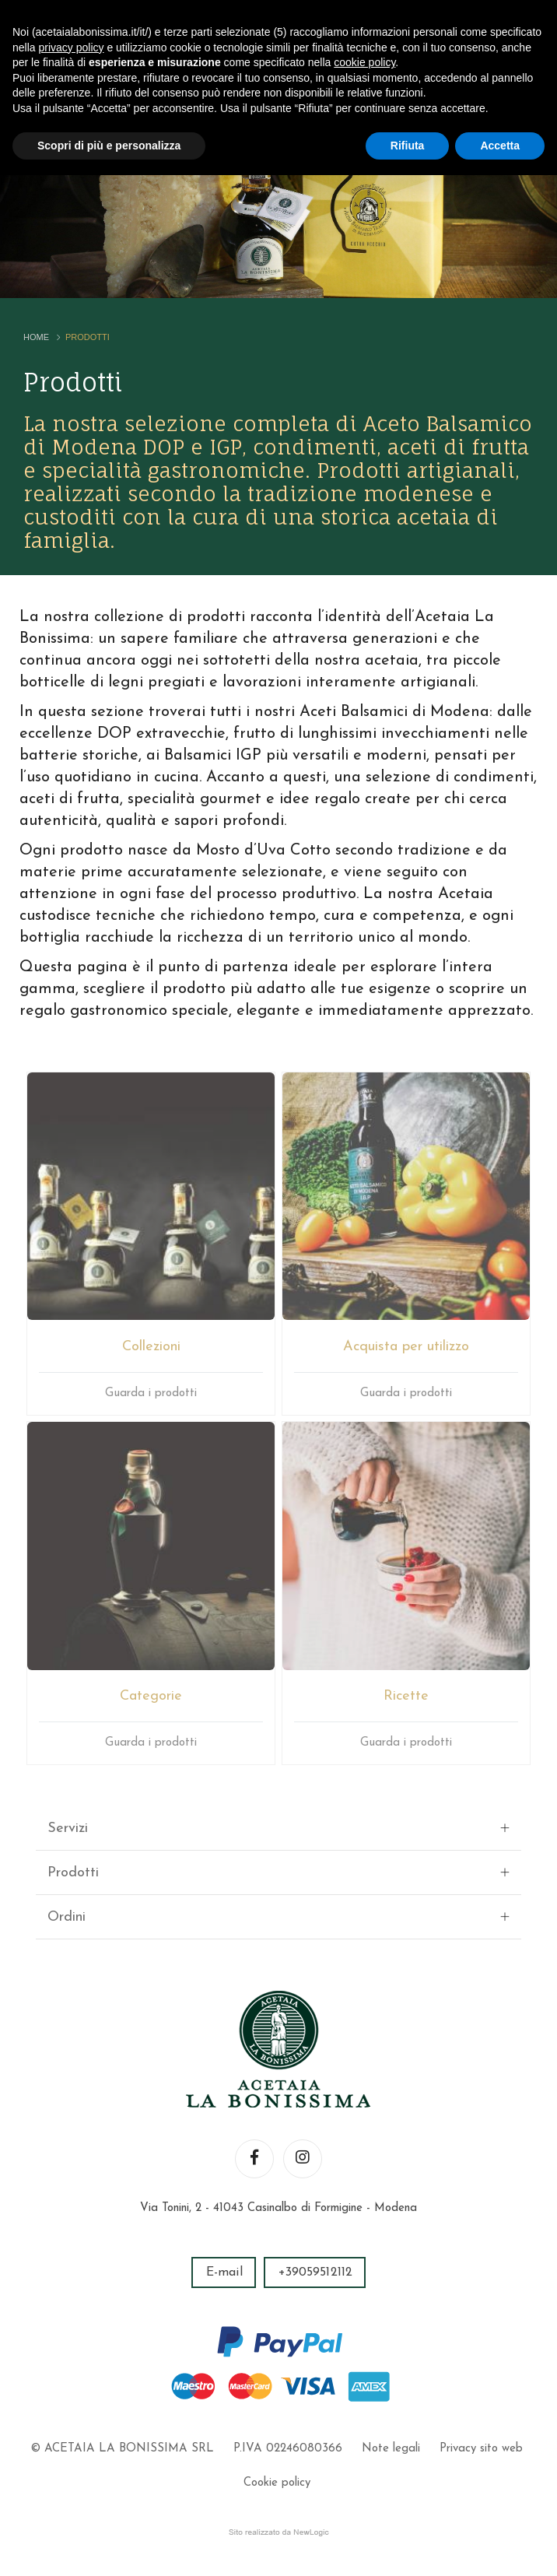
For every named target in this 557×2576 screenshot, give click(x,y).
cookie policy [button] (364, 62)
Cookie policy (276, 2483)
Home (36, 337)
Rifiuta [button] (408, 145)
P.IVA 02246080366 (287, 2449)
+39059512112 (315, 2272)
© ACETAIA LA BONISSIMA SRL (122, 2449)
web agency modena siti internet (279, 2532)
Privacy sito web (481, 2449)
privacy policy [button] (70, 47)
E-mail (224, 2272)
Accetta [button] (500, 145)
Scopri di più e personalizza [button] (108, 145)
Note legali (391, 2449)
